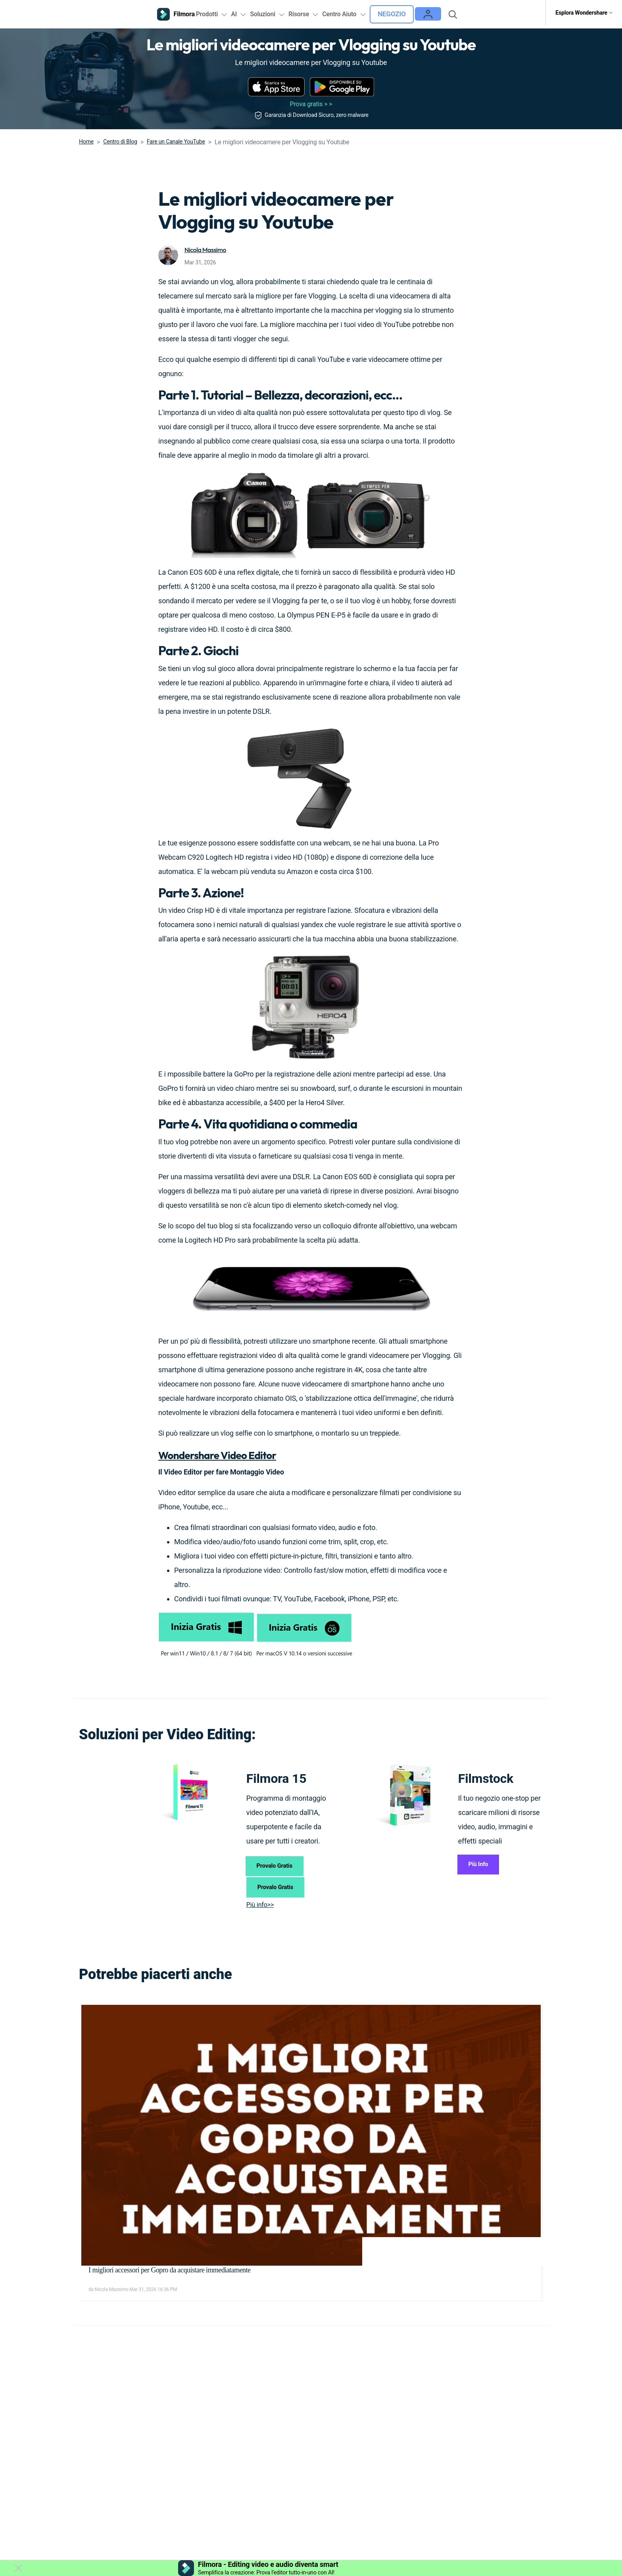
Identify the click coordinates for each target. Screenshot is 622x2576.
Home (86, 138)
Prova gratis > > (311, 101)
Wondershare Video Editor (231, 1451)
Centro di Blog (120, 138)
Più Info (483, 1864)
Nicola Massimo (207, 246)
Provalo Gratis (281, 1865)
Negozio (422, 12)
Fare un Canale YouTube (176, 138)
